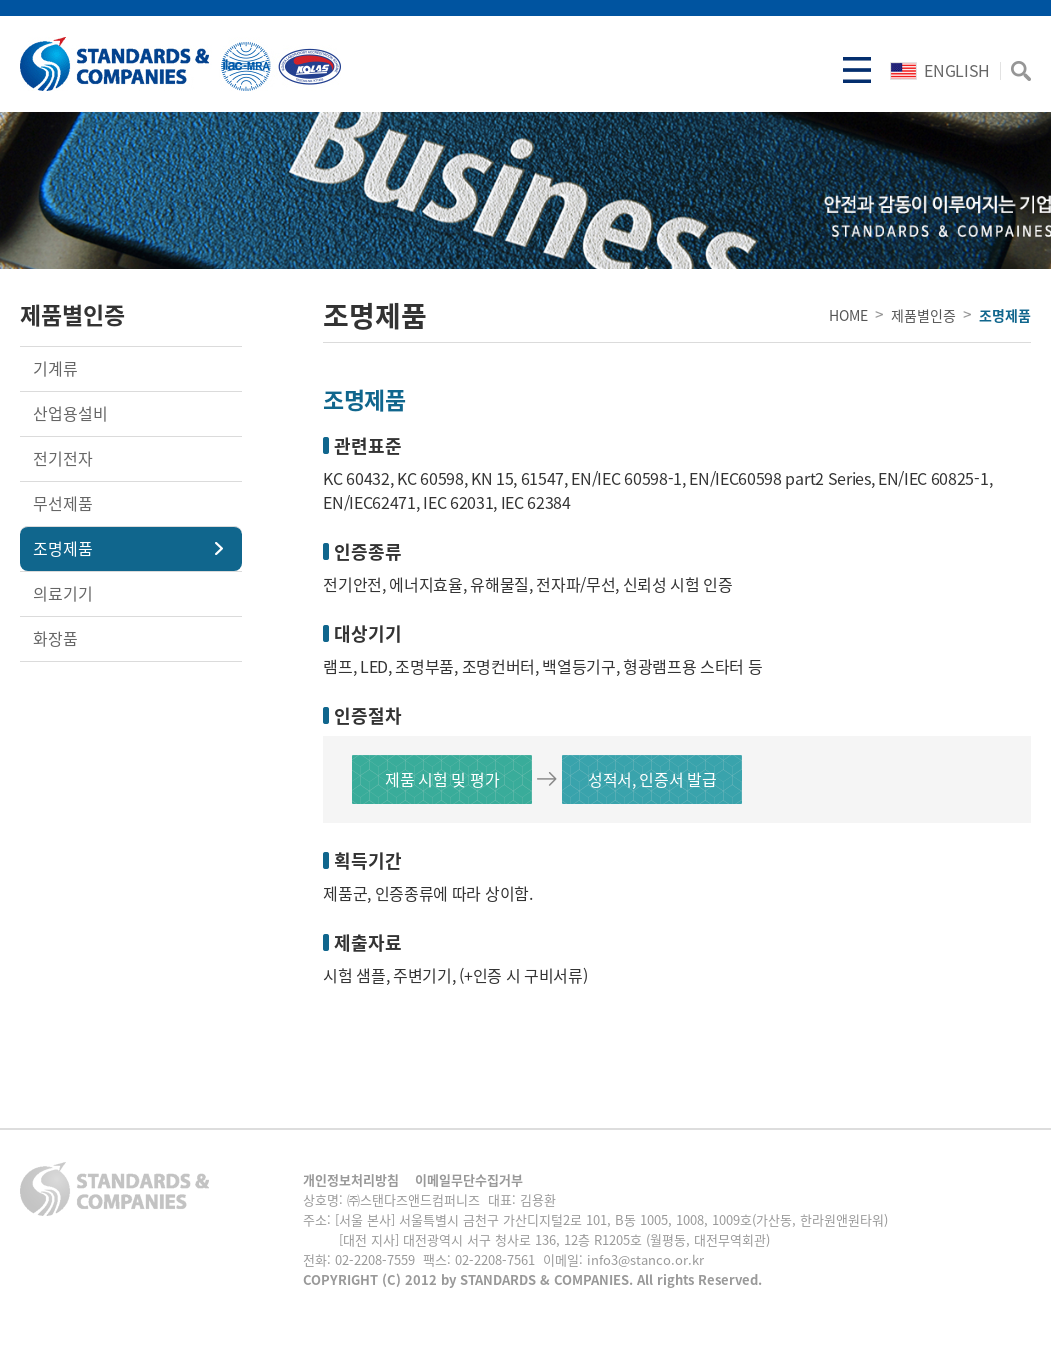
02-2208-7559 (375, 1259)
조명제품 (63, 548)
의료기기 (63, 593)
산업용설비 (70, 413)
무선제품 (63, 503)
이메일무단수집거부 (469, 1179)
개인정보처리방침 (351, 1179)
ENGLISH (940, 70)
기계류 (55, 368)
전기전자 (63, 458)
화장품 (55, 638)
